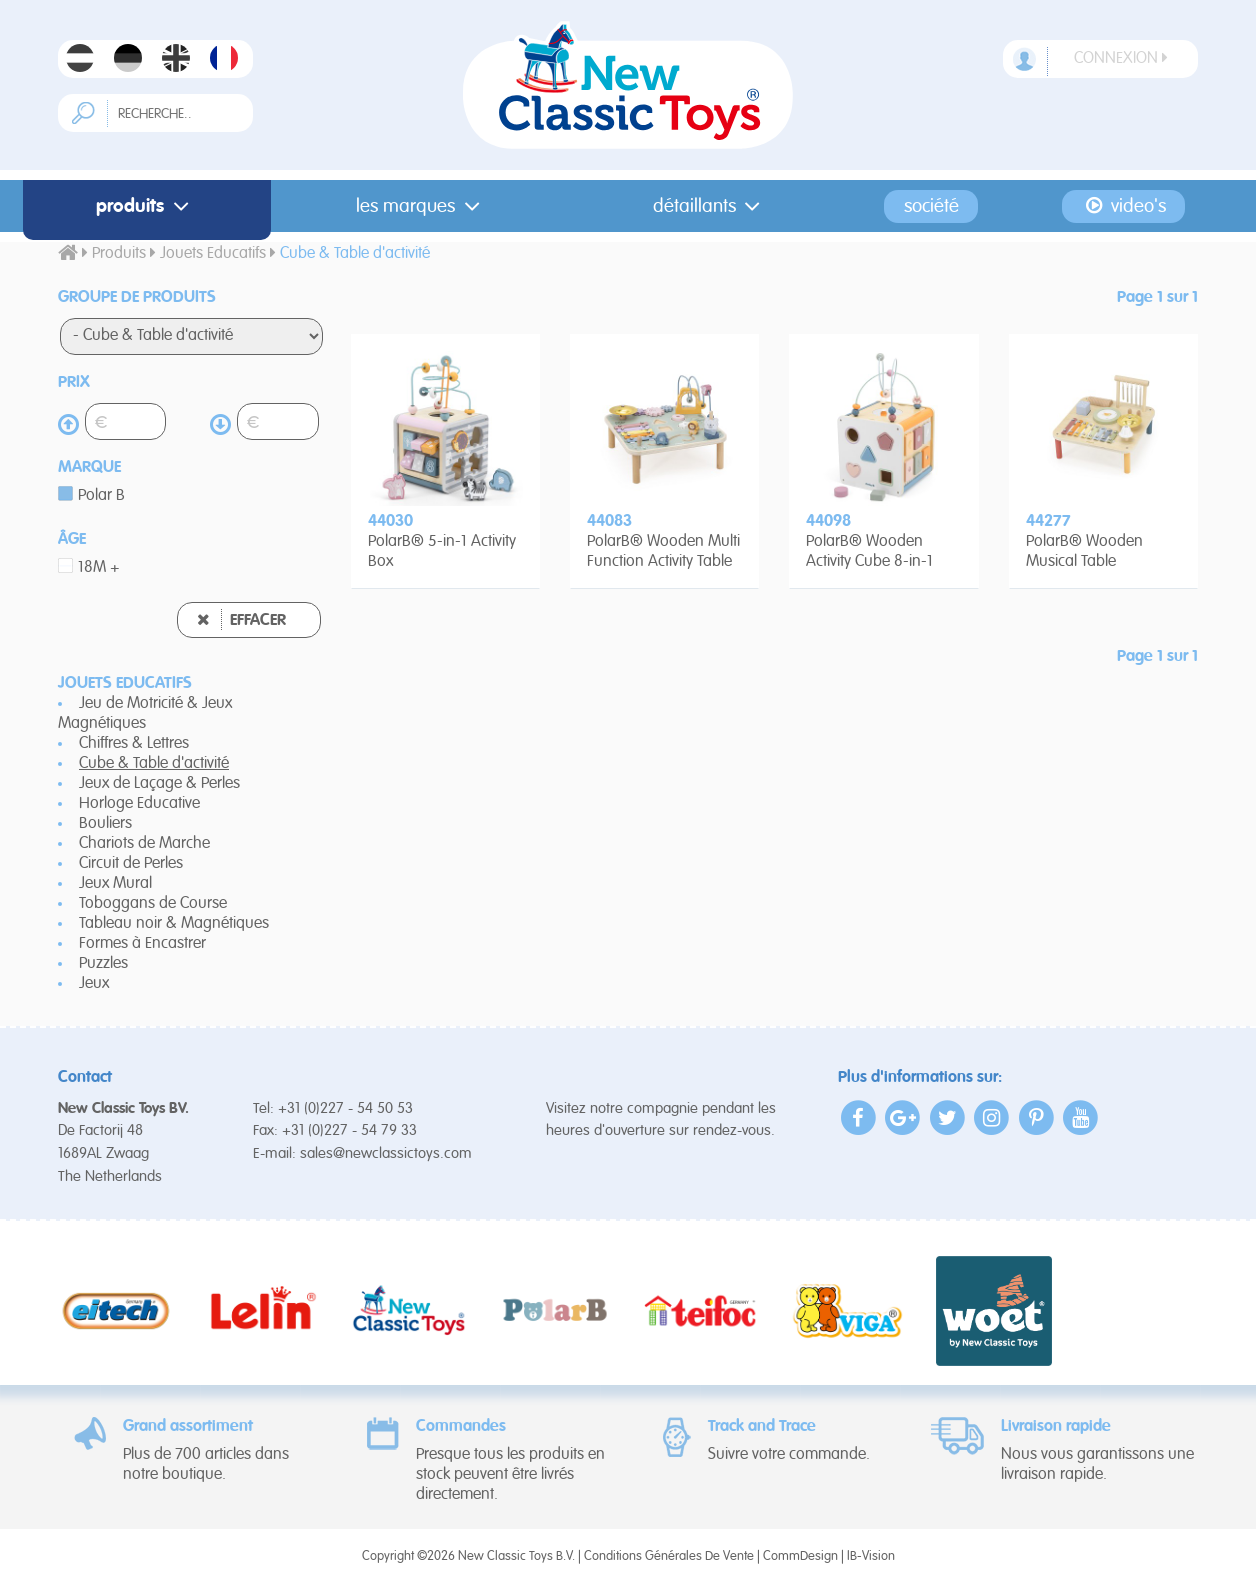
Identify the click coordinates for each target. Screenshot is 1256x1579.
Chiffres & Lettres (134, 744)
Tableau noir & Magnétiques (174, 924)
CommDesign (800, 1556)
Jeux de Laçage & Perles (159, 784)
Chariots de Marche (144, 844)
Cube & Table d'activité (154, 764)
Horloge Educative (139, 804)
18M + (99, 568)
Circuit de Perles (131, 864)
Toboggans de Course (153, 904)
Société (931, 206)
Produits (146, 206)
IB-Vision (871, 1556)
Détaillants (711, 206)
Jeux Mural (115, 884)
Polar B (101, 496)
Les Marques (422, 206)
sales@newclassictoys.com (386, 1153)
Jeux (94, 984)
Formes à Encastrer (142, 944)
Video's (1123, 206)
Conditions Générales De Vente (669, 1556)
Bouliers (105, 824)
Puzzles (103, 964)
